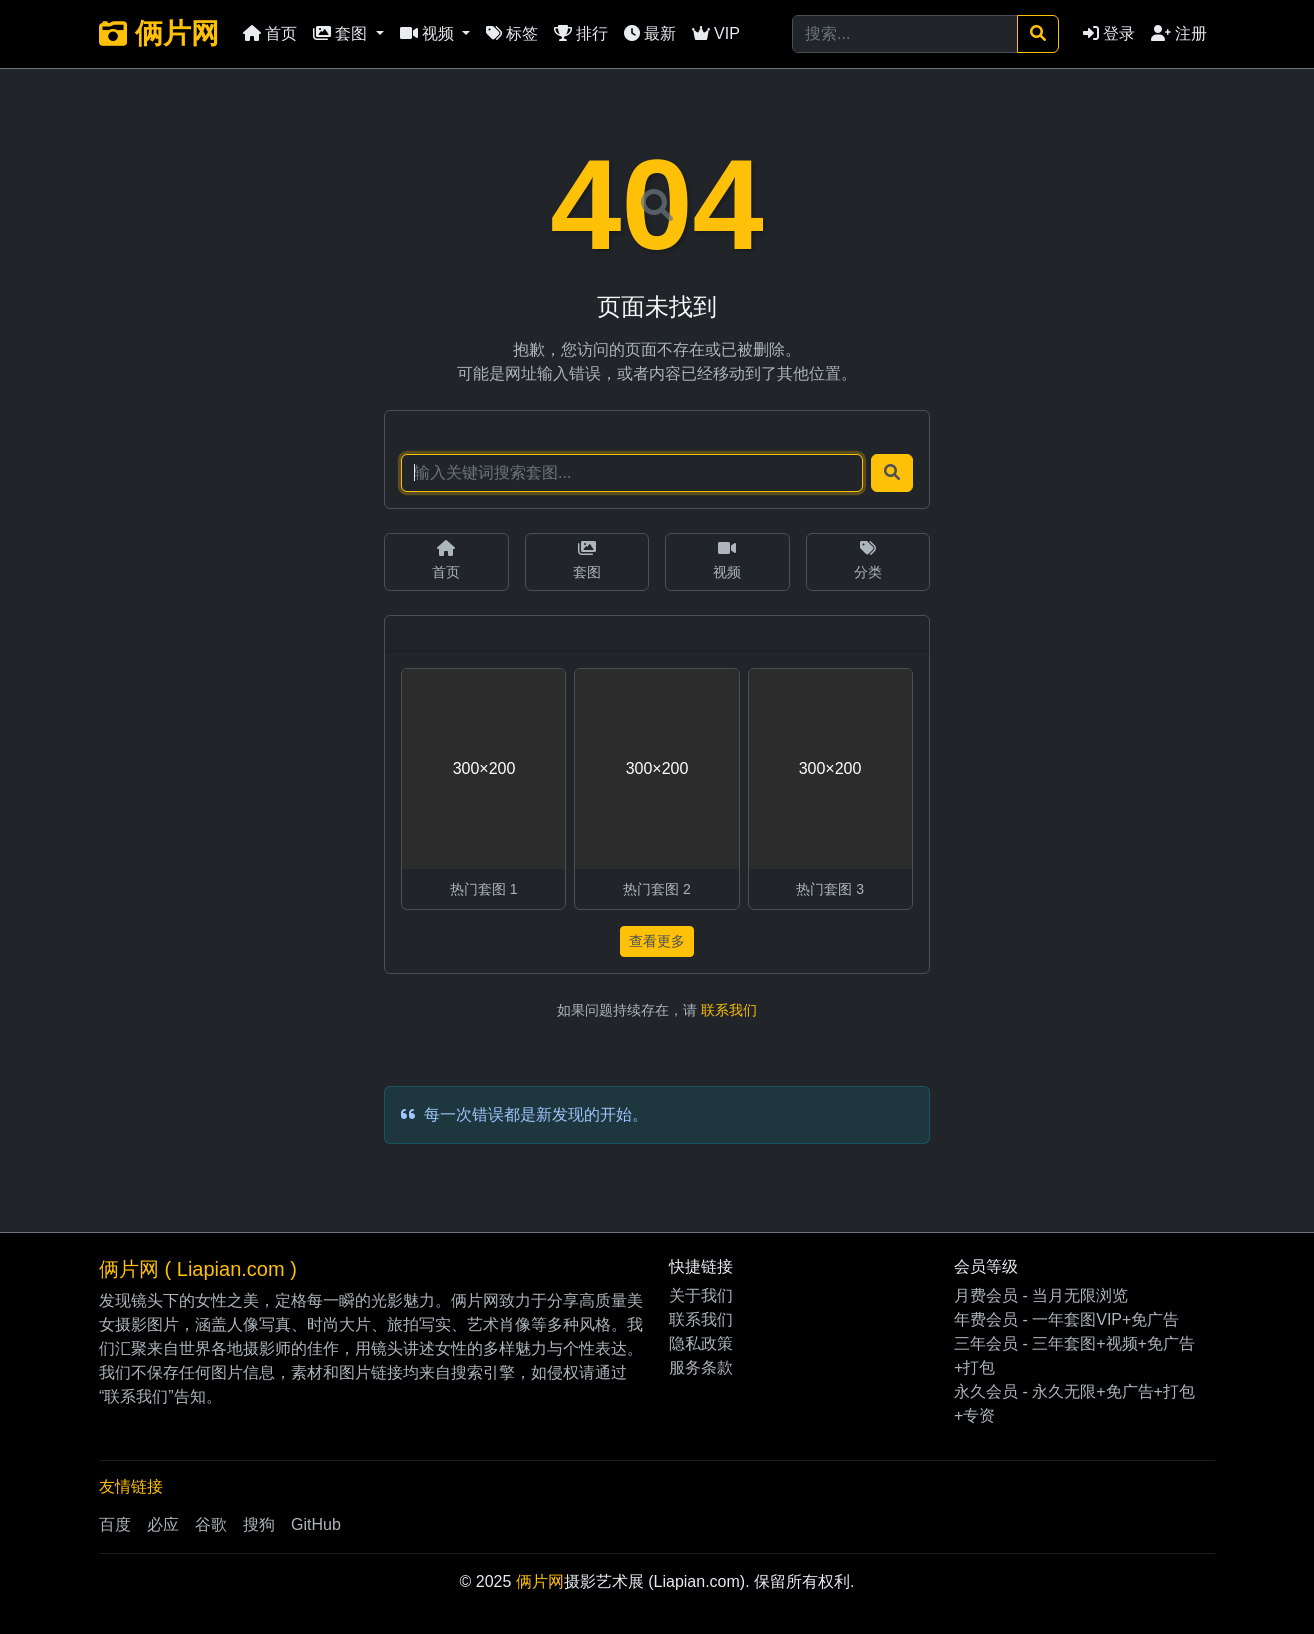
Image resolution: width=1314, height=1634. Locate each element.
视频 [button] (429, 33)
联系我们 (729, 1010)
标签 (512, 33)
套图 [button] (342, 33)
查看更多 (657, 941)
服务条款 (701, 1367)
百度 (115, 1524)
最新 (650, 33)
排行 (581, 33)
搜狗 (259, 1524)
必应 (163, 1524)
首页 (270, 33)
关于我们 (701, 1295)
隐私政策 (701, 1343)
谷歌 (211, 1524)
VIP (716, 33)
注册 (1179, 33)
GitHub (316, 1524)
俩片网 (159, 33)
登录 (1109, 33)
